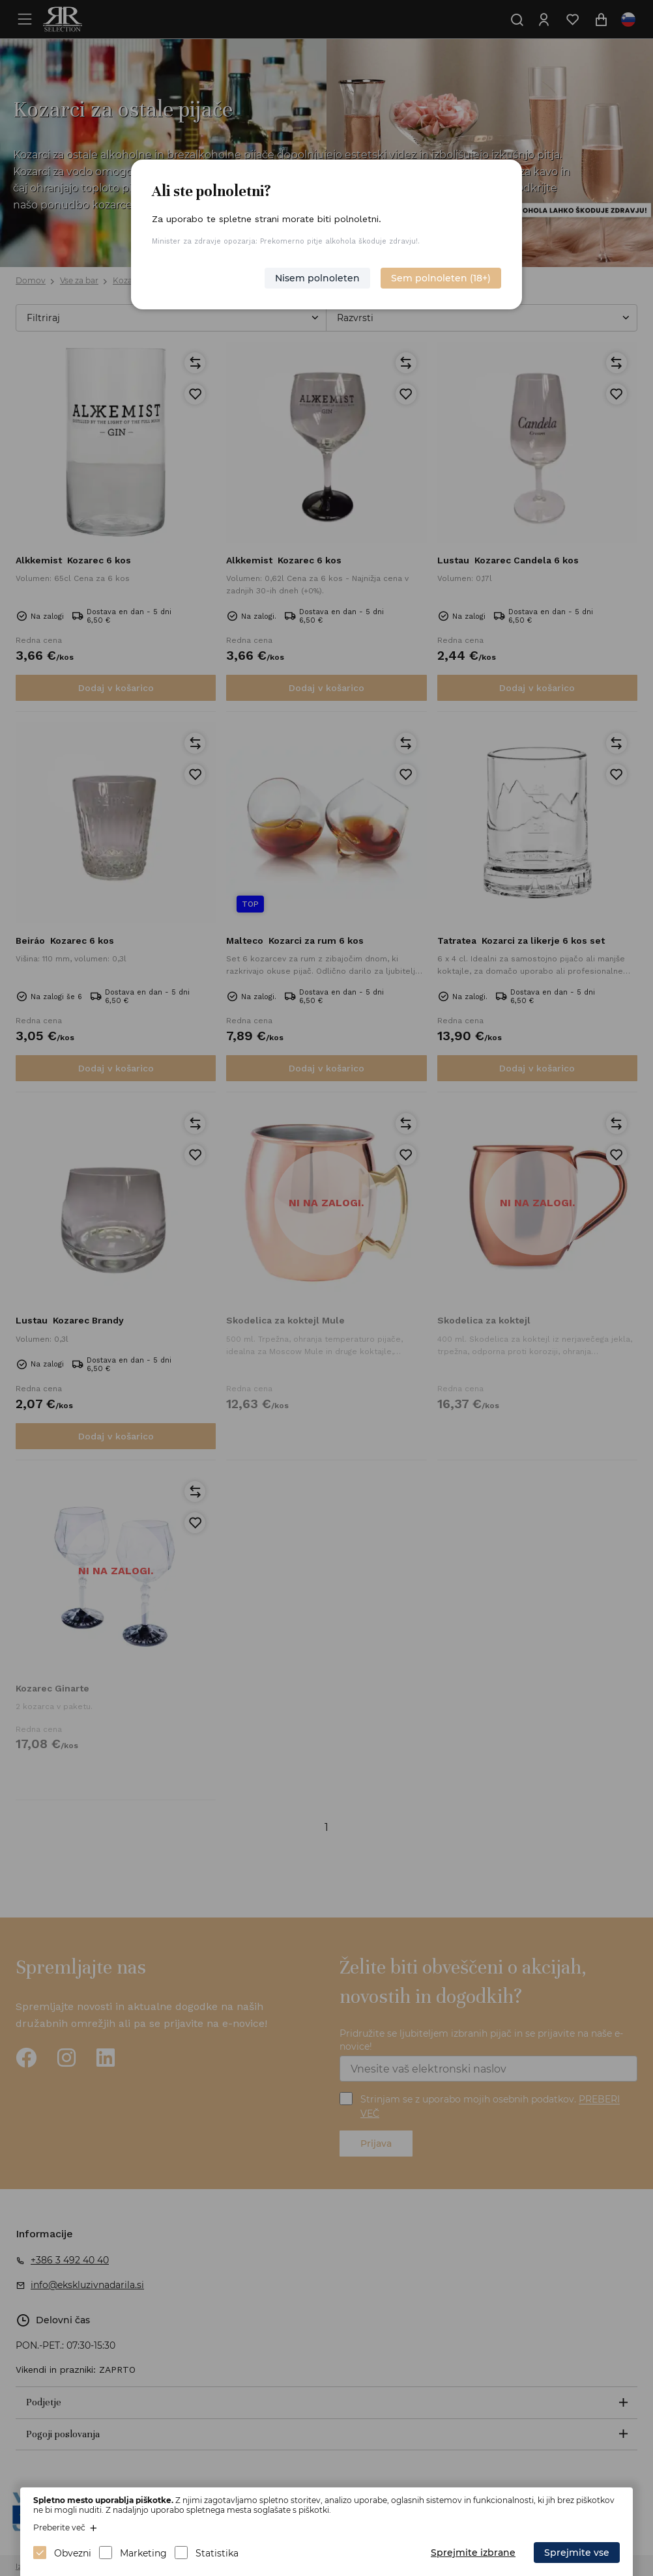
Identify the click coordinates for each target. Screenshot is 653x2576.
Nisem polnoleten (317, 278)
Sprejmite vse (576, 2552)
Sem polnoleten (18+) (441, 278)
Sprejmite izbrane (473, 2552)
